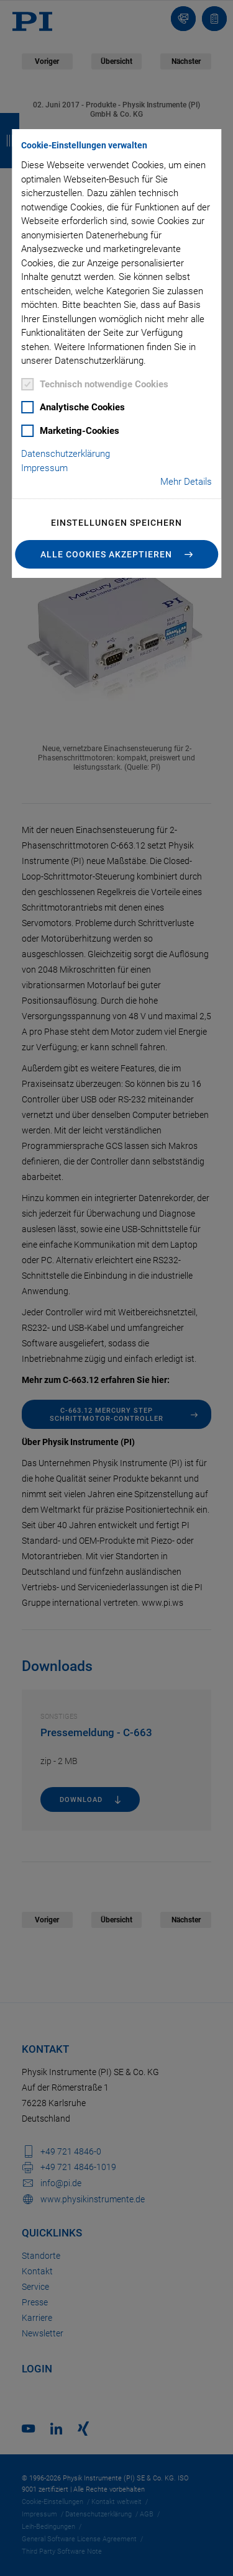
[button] (117, 554)
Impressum (44, 468)
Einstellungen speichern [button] (116, 523)
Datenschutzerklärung (65, 453)
